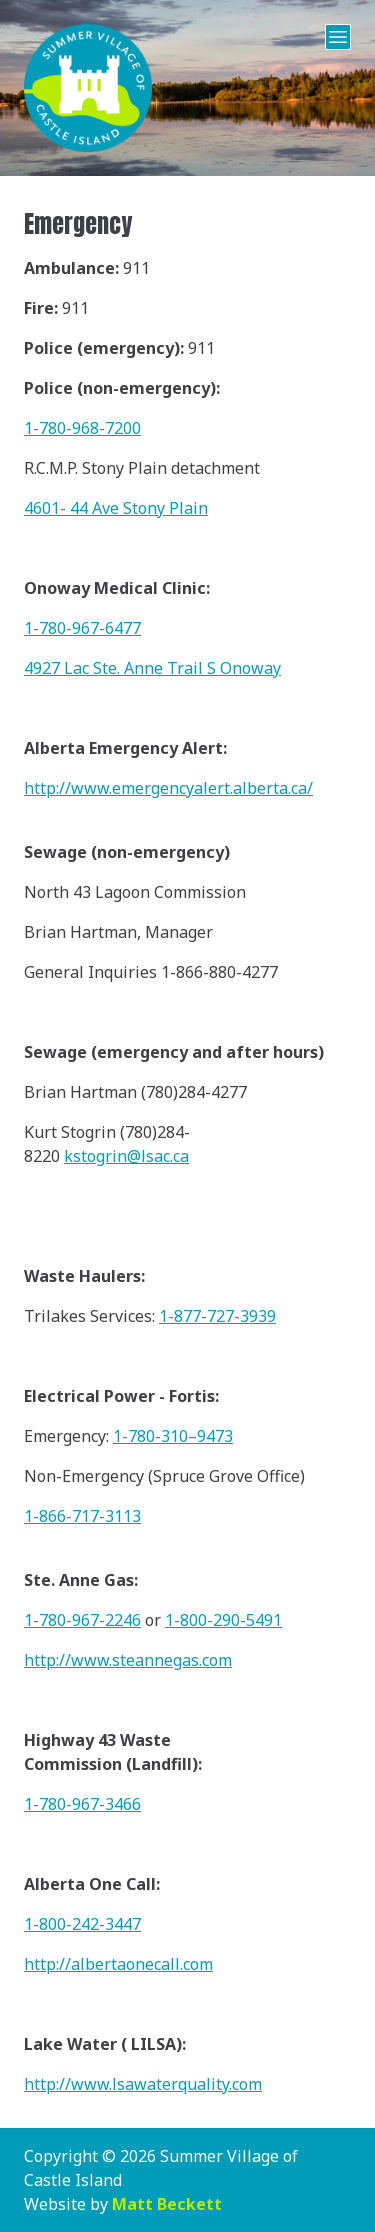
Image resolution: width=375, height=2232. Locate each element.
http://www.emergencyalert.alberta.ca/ (168, 788)
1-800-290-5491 (223, 1620)
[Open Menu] (338, 37)
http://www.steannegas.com (128, 1660)
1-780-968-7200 (82, 428)
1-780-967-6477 (82, 628)
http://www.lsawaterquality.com (143, 2084)
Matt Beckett (167, 2204)
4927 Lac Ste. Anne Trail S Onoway (152, 668)
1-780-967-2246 (82, 1620)
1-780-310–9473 (173, 1436)
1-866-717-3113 (82, 1516)
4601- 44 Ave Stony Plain (116, 508)
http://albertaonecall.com (118, 1964)
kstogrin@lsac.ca (126, 1156)
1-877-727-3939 (217, 1316)
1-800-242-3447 (82, 1924)
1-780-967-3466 (82, 1804)
